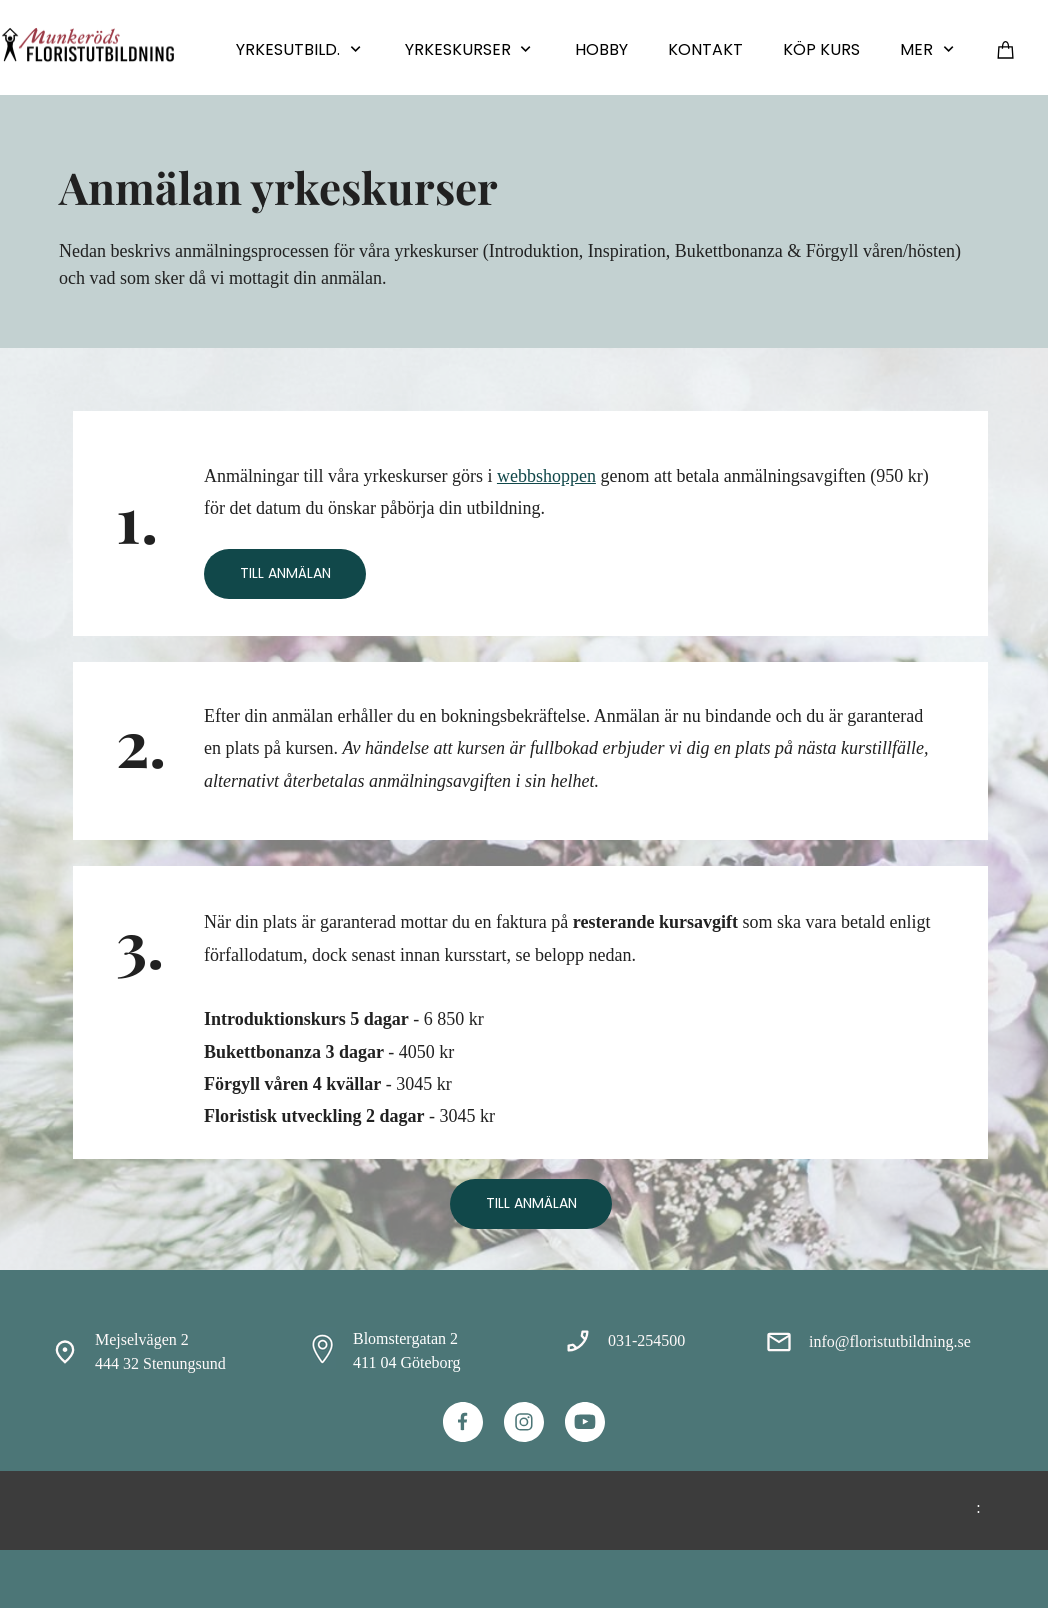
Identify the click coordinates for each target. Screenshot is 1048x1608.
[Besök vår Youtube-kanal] (585, 1422)
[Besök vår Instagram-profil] (524, 1422)
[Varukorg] (1006, 49)
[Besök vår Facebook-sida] (463, 1422)
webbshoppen (546, 476)
